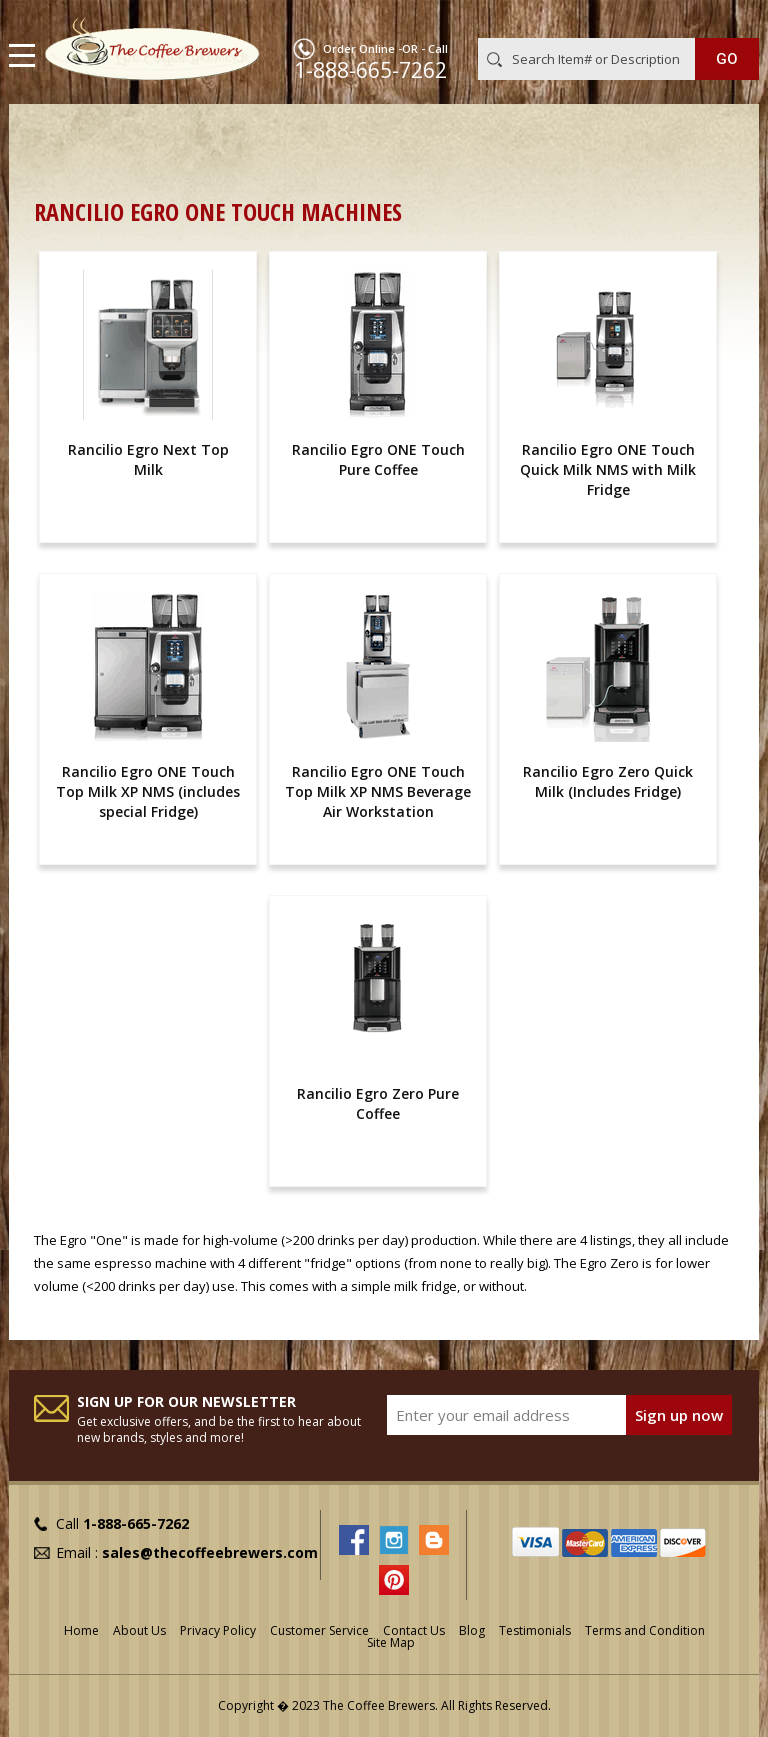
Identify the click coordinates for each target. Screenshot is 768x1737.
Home (54, 135)
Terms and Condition (645, 1630)
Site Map (391, 1642)
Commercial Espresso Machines (378, 135)
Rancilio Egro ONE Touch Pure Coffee (378, 459)
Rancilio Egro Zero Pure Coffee (378, 1103)
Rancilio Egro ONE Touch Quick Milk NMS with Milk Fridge (608, 469)
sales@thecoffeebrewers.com (210, 1552)
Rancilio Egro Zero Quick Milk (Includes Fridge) (608, 781)
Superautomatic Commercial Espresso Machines (205, 157)
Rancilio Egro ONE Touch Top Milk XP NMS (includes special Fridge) (148, 791)
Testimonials (535, 1630)
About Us (139, 1630)
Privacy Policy (218, 1630)
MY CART (730, 19)
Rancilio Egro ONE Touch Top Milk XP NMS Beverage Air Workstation (378, 791)
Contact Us (414, 1630)
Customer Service (319, 1630)
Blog (472, 1630)
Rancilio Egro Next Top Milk (148, 459)
